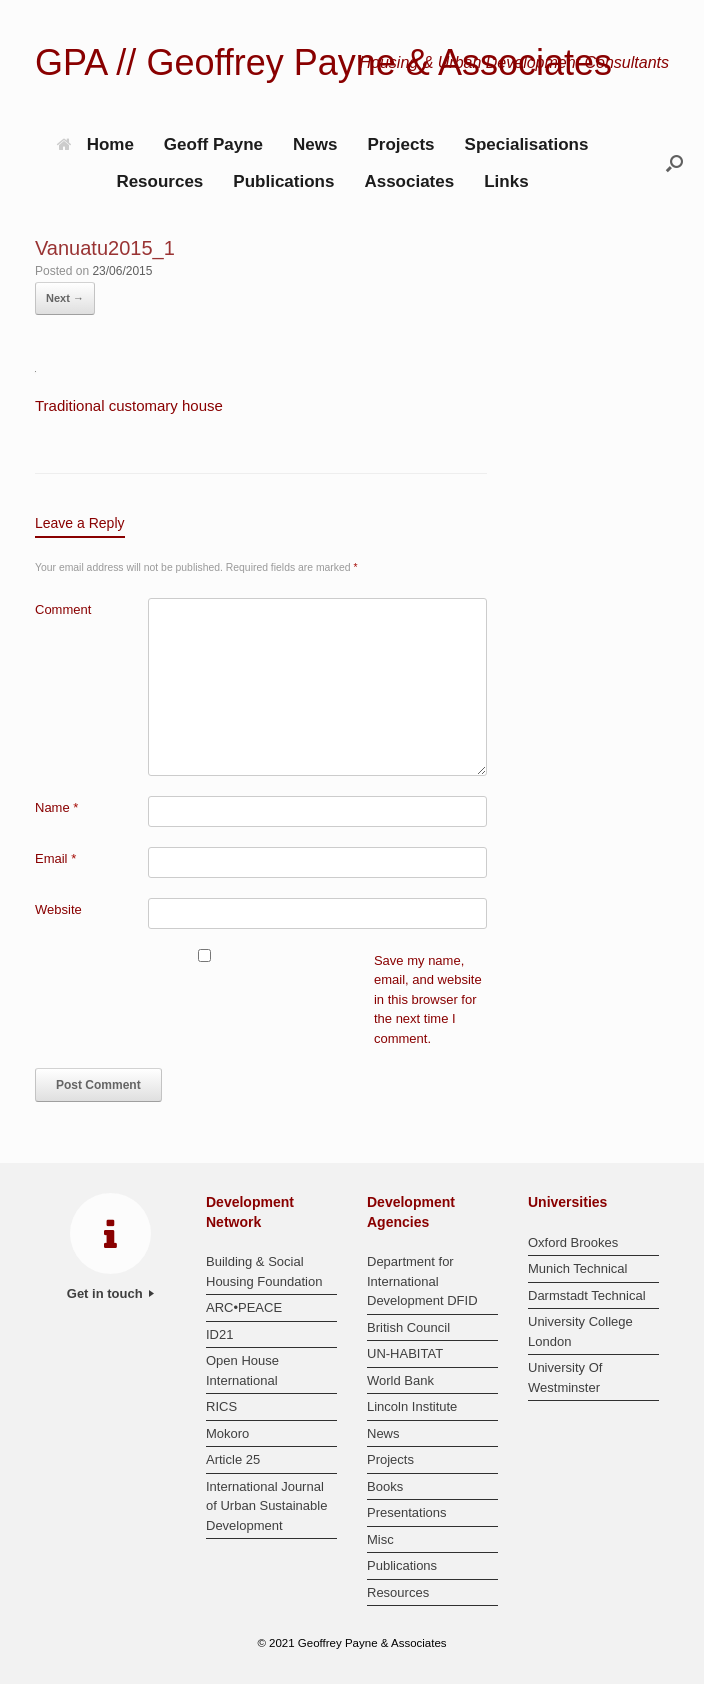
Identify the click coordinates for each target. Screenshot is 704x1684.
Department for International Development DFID (422, 1281)
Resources (159, 181)
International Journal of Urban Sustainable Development (266, 1506)
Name (56, 807)
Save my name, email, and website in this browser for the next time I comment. (428, 999)
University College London (580, 1331)
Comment (63, 609)
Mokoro (227, 1433)
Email (55, 858)
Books (385, 1486)
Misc (380, 1539)
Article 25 (233, 1459)
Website (58, 909)
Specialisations (527, 144)
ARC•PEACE (244, 1307)
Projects (400, 144)
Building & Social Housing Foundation (264, 1271)
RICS (221, 1406)
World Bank (400, 1380)
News (315, 144)
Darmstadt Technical (587, 1295)
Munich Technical (577, 1268)
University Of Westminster (565, 1377)
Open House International (242, 1370)
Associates (409, 181)
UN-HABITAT (405, 1353)
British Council (408, 1327)
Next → (65, 298)
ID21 (219, 1334)
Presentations (407, 1512)
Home (95, 144)
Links (506, 181)
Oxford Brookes (573, 1242)
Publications (283, 181)
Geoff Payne (213, 144)
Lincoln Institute (412, 1406)
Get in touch (110, 1293)
